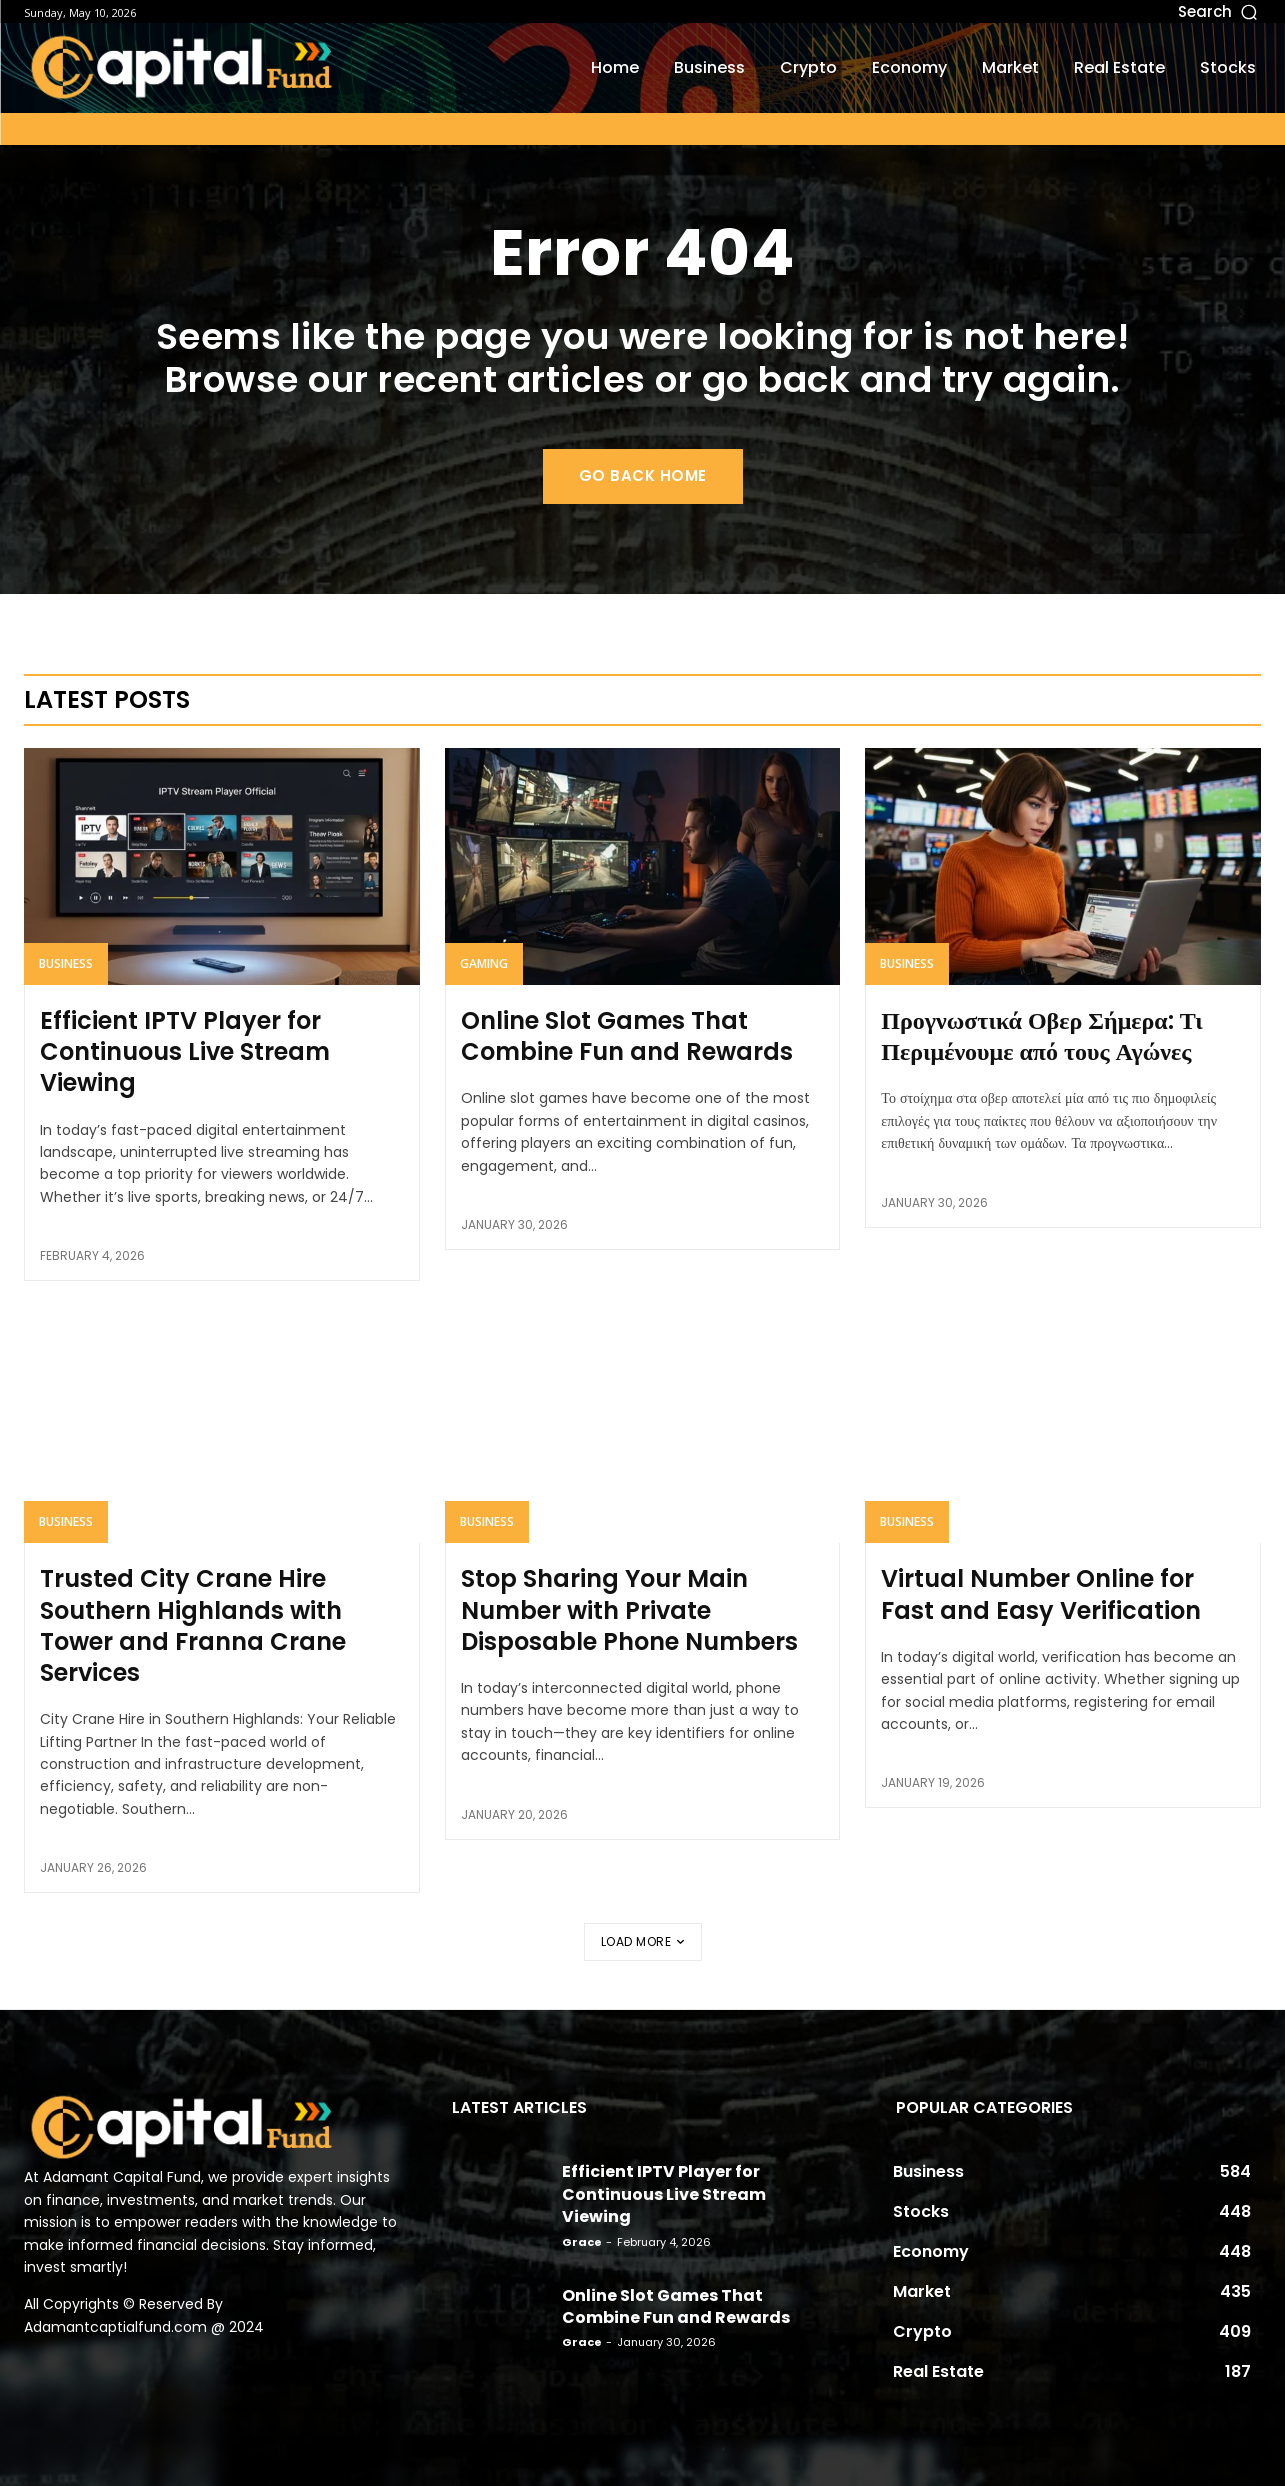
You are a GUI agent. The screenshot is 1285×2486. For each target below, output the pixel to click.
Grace (582, 2242)
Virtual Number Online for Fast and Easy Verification (1041, 1594)
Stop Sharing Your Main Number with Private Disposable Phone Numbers (629, 1609)
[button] (1089, 11)
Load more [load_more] (643, 1941)
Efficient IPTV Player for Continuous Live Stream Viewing (185, 1051)
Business (66, 963)
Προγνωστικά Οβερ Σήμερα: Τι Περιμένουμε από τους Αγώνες (1041, 1036)
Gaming (484, 963)
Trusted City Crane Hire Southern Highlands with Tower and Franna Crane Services (193, 1625)
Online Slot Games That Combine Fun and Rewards (627, 1036)
